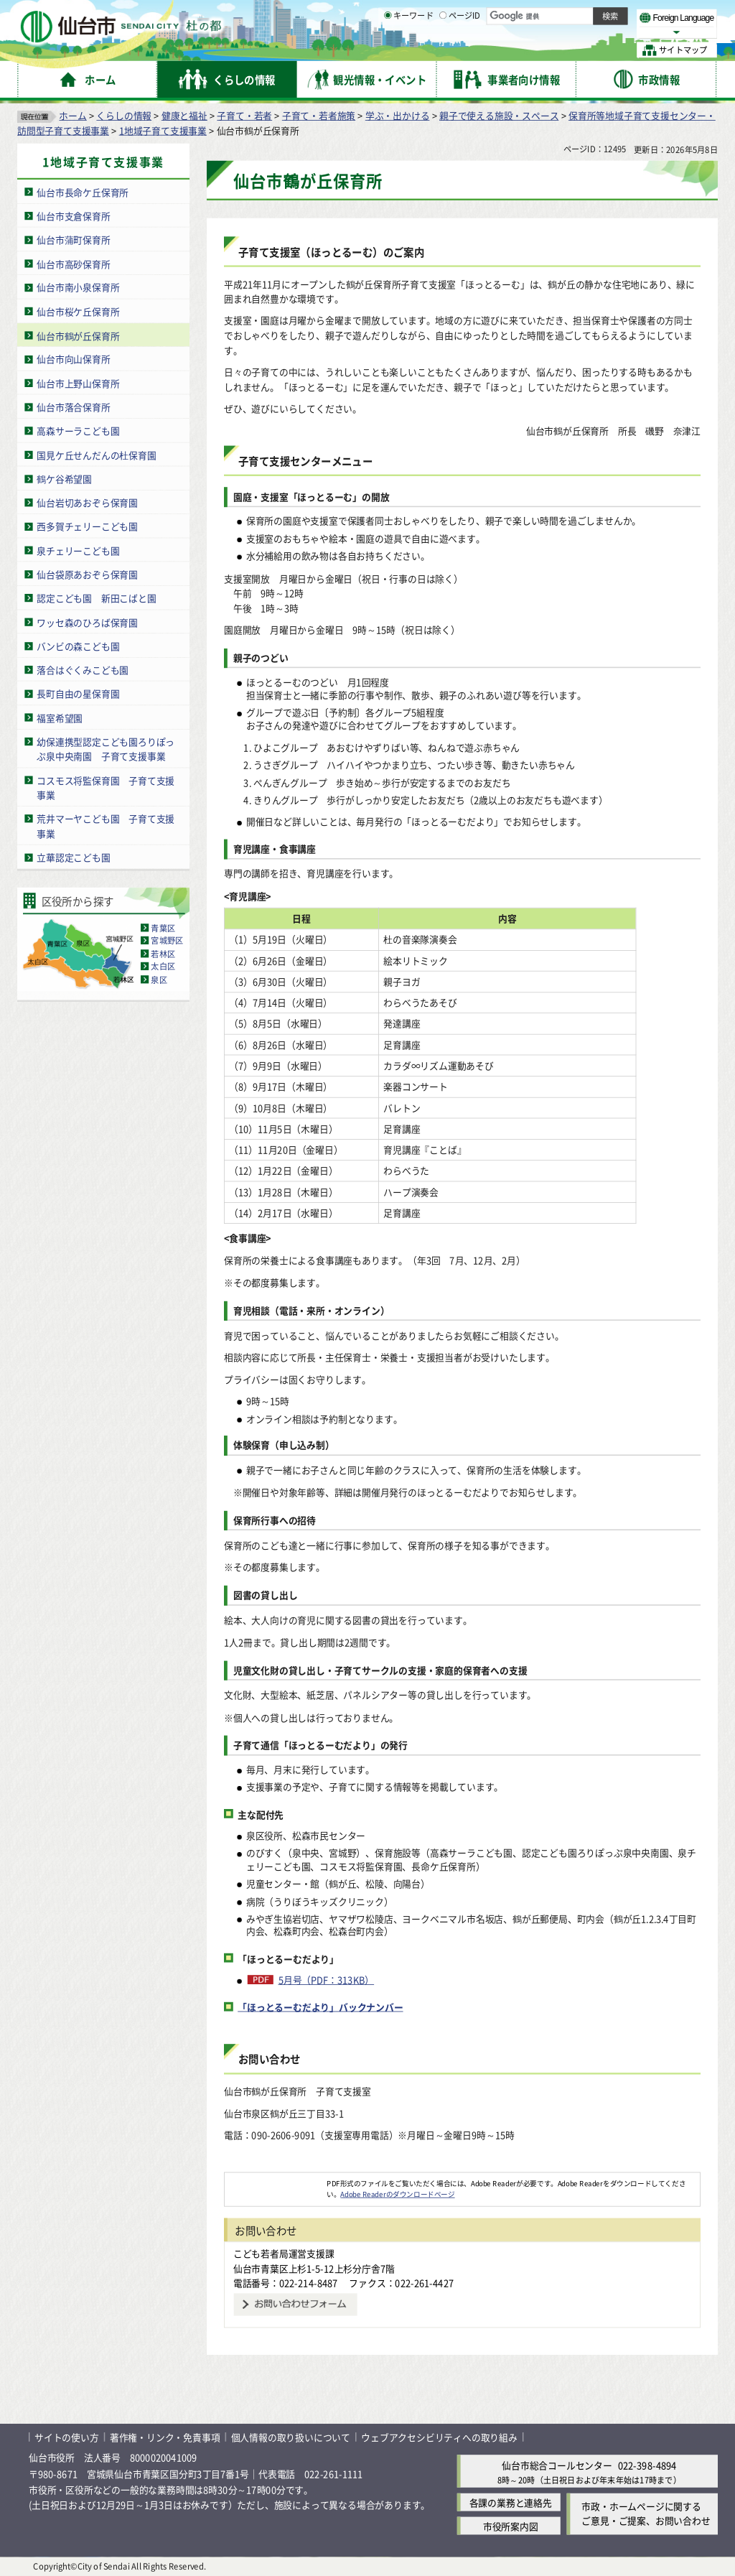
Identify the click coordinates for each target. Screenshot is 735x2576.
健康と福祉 (184, 115)
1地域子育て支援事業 (163, 130)
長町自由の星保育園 (78, 693)
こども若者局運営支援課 (283, 2253)
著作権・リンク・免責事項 (165, 2437)
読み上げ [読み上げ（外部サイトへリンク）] (472, 14)
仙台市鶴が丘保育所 (78, 335)
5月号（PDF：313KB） (326, 1979)
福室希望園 (60, 718)
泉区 (159, 979)
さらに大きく (599, 32)
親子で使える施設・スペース (498, 115)
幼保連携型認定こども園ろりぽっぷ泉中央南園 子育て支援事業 (105, 749)
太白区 (163, 966)
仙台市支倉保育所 (73, 216)
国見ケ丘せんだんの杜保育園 (96, 455)
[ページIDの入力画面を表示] (442, 49)
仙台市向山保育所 (73, 359)
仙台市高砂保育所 (73, 263)
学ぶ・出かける (397, 115)
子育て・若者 (244, 115)
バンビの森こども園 (78, 646)
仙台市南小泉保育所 (78, 287)
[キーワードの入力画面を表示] (387, 49)
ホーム (72, 115)
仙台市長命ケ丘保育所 (82, 192)
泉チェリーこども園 (78, 550)
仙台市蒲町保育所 (73, 239)
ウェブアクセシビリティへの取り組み (439, 2437)
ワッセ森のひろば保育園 (87, 622)
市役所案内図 (510, 2526)
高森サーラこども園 (78, 430)
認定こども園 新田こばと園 (96, 598)
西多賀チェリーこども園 (87, 526)
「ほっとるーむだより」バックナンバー (320, 2007)
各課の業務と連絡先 (510, 2502)
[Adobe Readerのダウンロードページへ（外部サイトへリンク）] (275, 2183)
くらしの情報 (123, 115)
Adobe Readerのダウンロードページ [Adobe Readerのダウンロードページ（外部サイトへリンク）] (397, 2194)
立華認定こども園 (73, 857)
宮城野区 (167, 941)
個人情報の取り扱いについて (290, 2437)
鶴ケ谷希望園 (64, 478)
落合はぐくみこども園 (82, 669)
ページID (460, 50)
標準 (573, 15)
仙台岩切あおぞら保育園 (87, 502)
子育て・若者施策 (318, 115)
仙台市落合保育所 (73, 407)
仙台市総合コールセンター (557, 2466)
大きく (552, 32)
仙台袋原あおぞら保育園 (87, 574)
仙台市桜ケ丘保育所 (78, 311)
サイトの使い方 (66, 2437)
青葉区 (163, 928)
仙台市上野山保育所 (78, 383)
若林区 (163, 953)
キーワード (409, 50)
